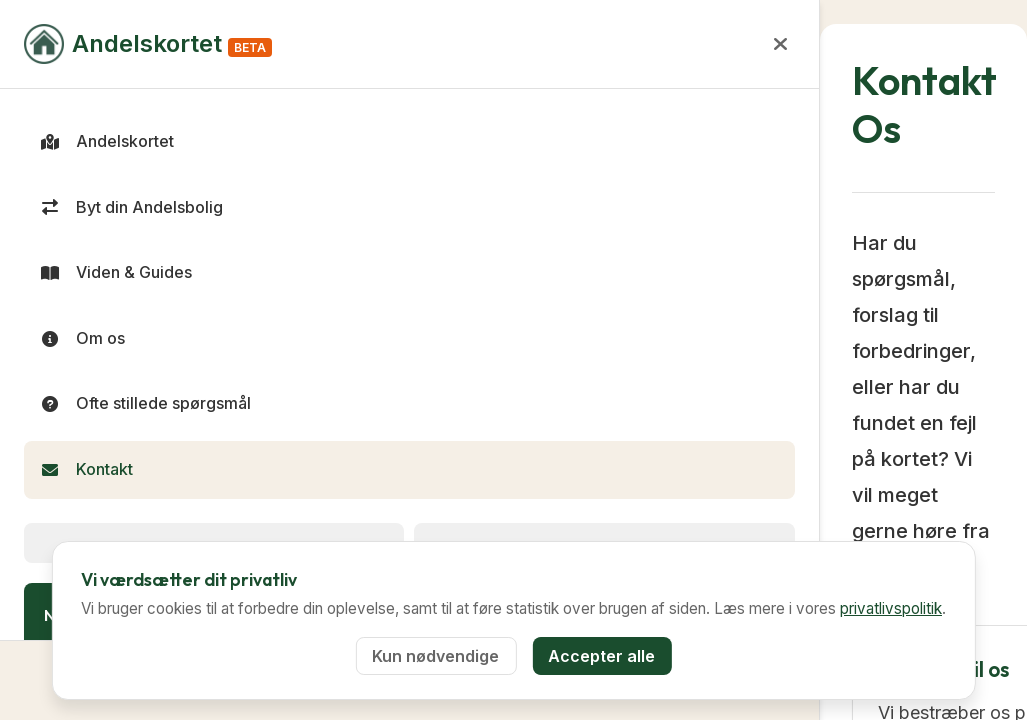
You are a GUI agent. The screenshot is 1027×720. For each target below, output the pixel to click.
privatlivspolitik (891, 608)
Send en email (529, 474)
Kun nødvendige (435, 656)
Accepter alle (601, 656)
